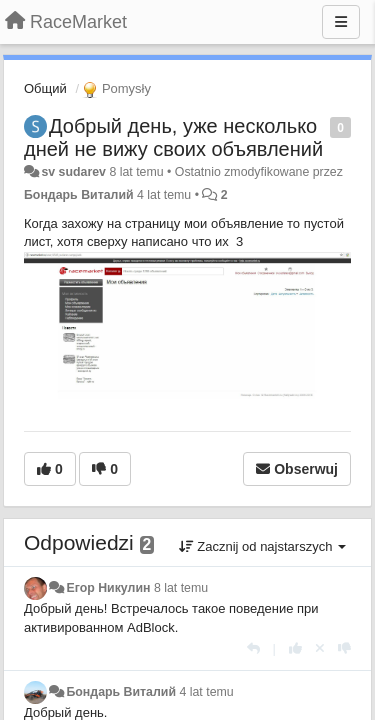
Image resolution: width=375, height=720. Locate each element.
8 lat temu (181, 588)
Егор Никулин (108, 588)
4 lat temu (206, 692)
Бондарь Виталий (79, 195)
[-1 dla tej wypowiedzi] (344, 648)
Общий (45, 88)
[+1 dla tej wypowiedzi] (295, 648)
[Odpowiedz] (253, 648)
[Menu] (341, 22)
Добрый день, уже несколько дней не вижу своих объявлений (173, 137)
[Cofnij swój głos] (320, 648)
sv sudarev (73, 172)
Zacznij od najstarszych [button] (262, 546)
